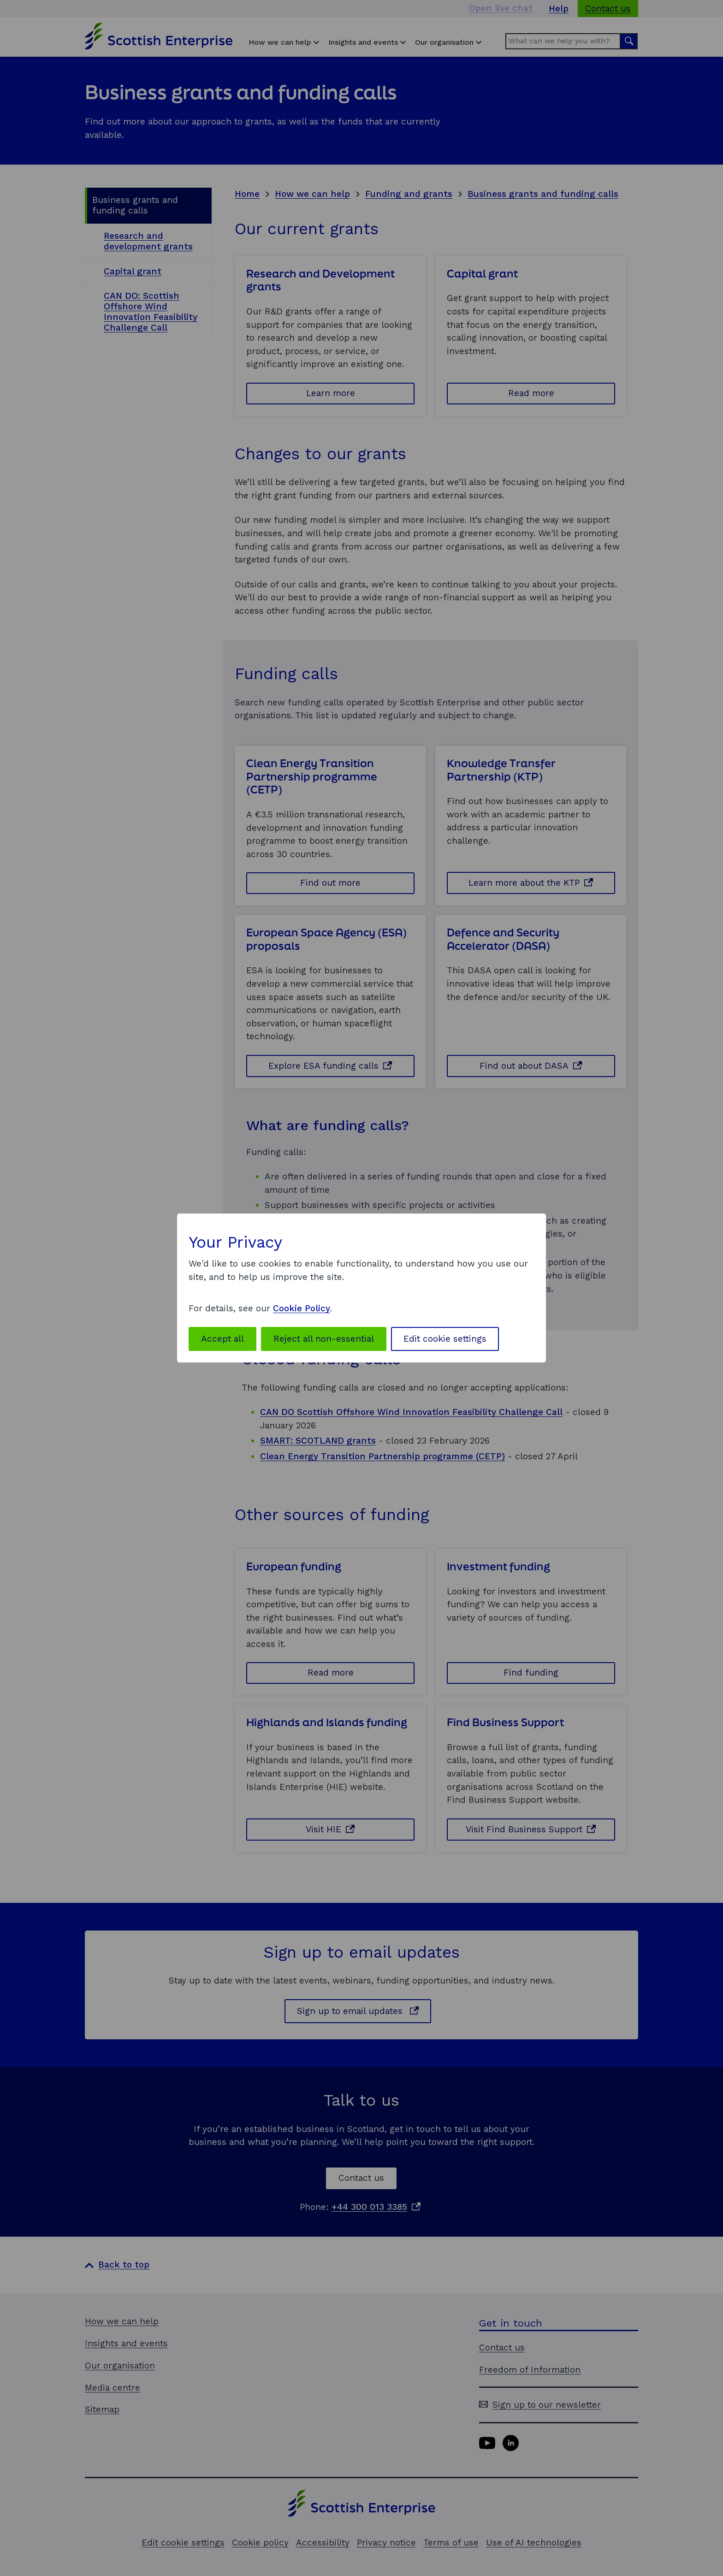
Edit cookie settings (444, 1338)
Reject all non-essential (323, 1338)
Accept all (222, 1338)
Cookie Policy (301, 1308)
